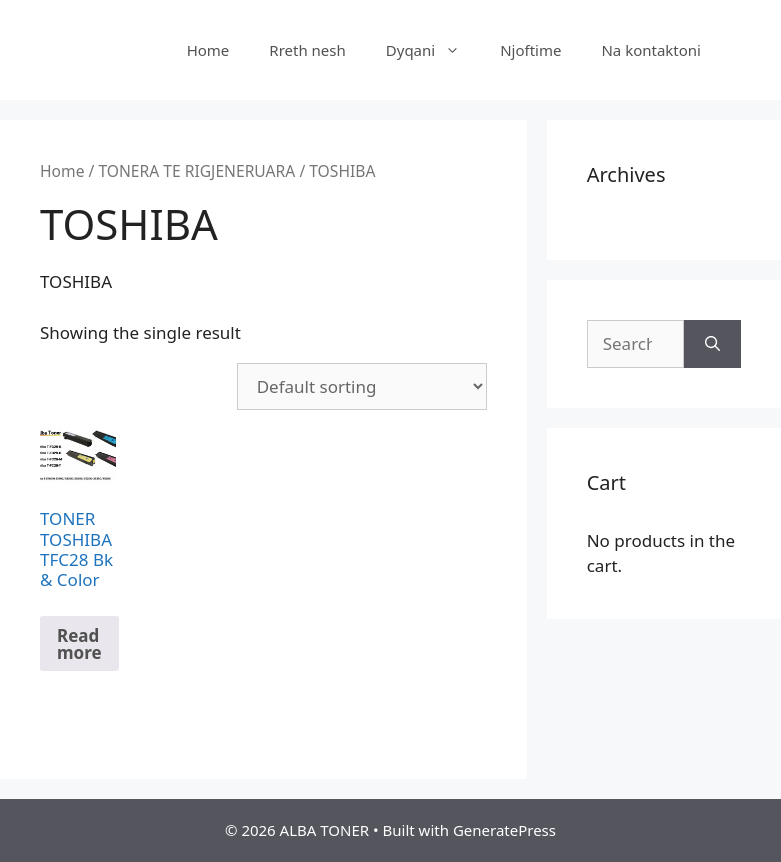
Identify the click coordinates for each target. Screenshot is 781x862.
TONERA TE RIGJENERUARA (196, 171)
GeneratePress (504, 830)
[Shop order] (362, 386)
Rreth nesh (307, 50)
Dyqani (433, 50)
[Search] (712, 344)
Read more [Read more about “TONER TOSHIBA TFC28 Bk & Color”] (79, 644)
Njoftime (530, 50)
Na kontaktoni (651, 50)
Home (208, 50)
